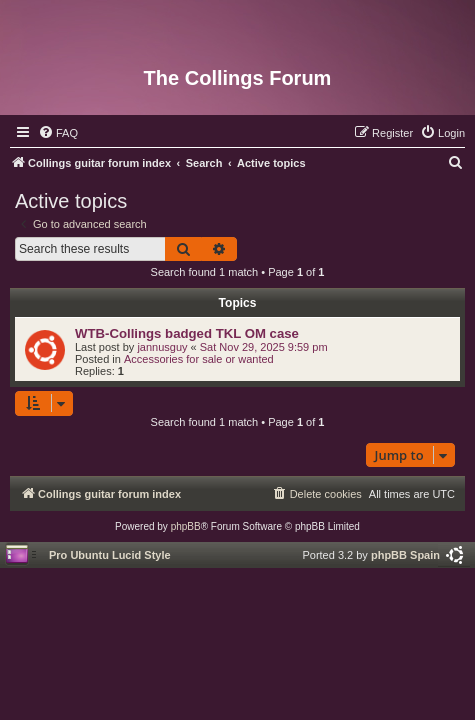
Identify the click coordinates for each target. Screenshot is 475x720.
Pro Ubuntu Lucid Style (110, 555)
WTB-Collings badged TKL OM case (187, 333)
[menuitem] (58, 133)
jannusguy (162, 347)
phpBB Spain (405, 555)
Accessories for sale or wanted (199, 359)
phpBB (186, 526)
